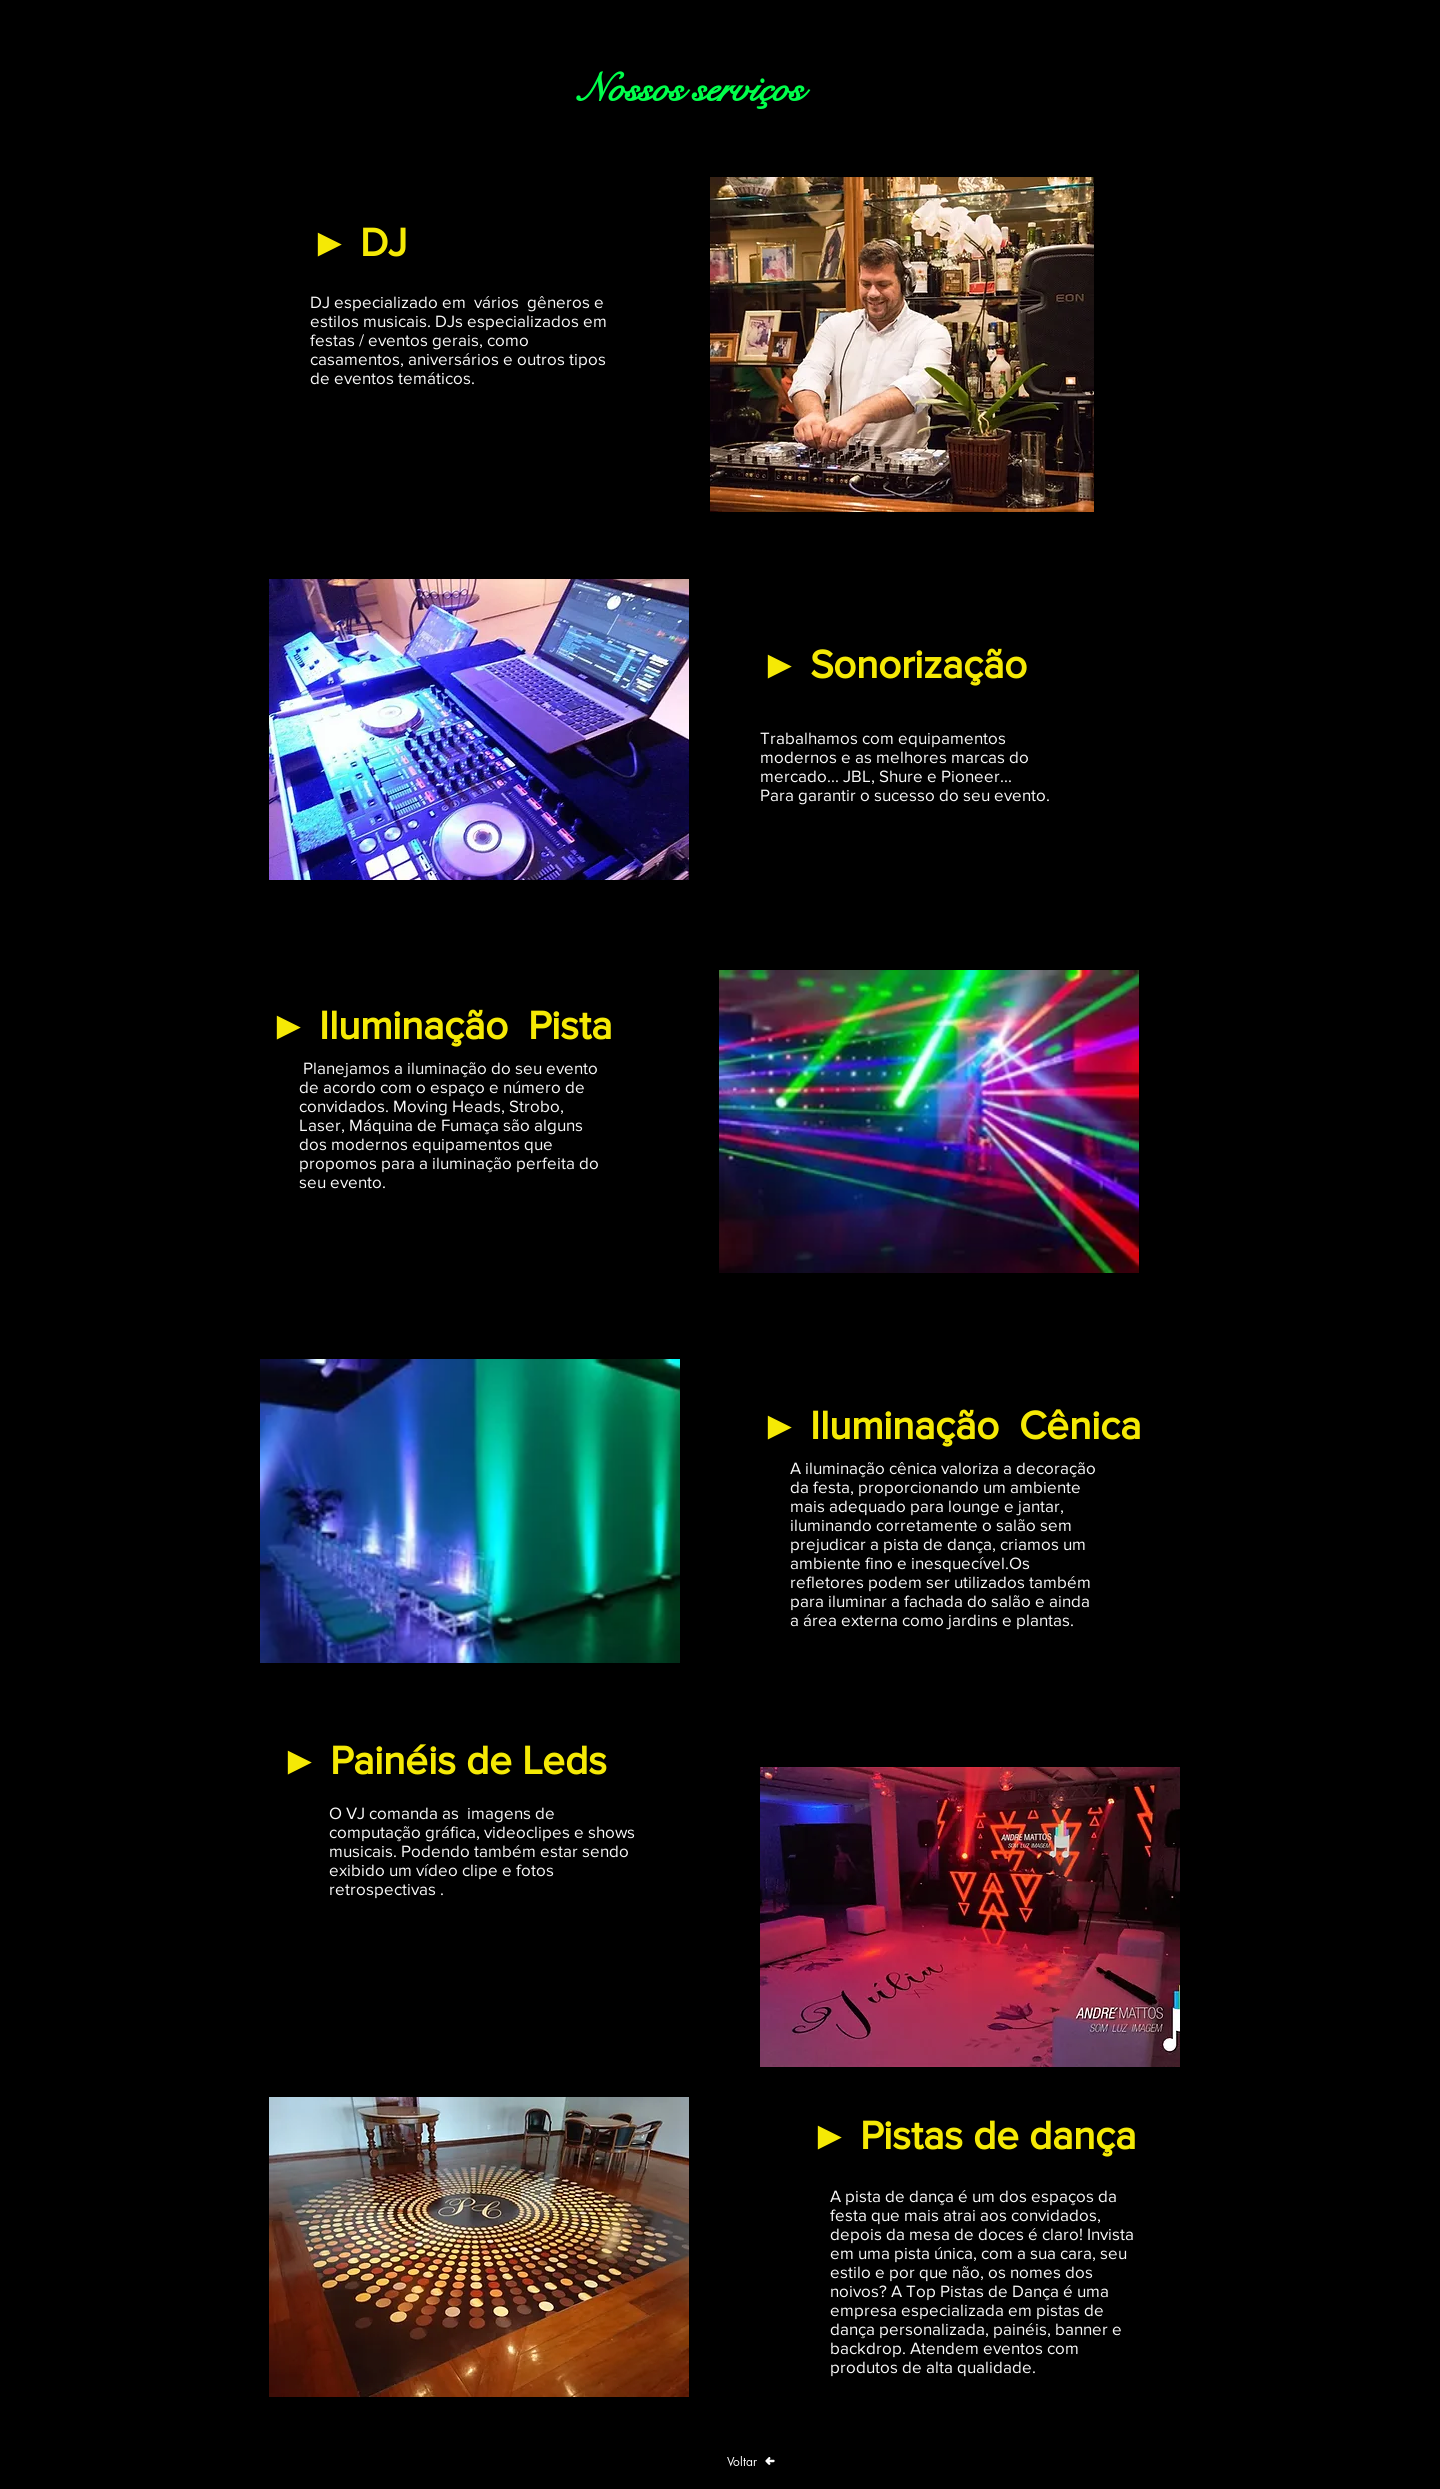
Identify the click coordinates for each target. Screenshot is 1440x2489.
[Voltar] (751, 2461)
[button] (902, 344)
